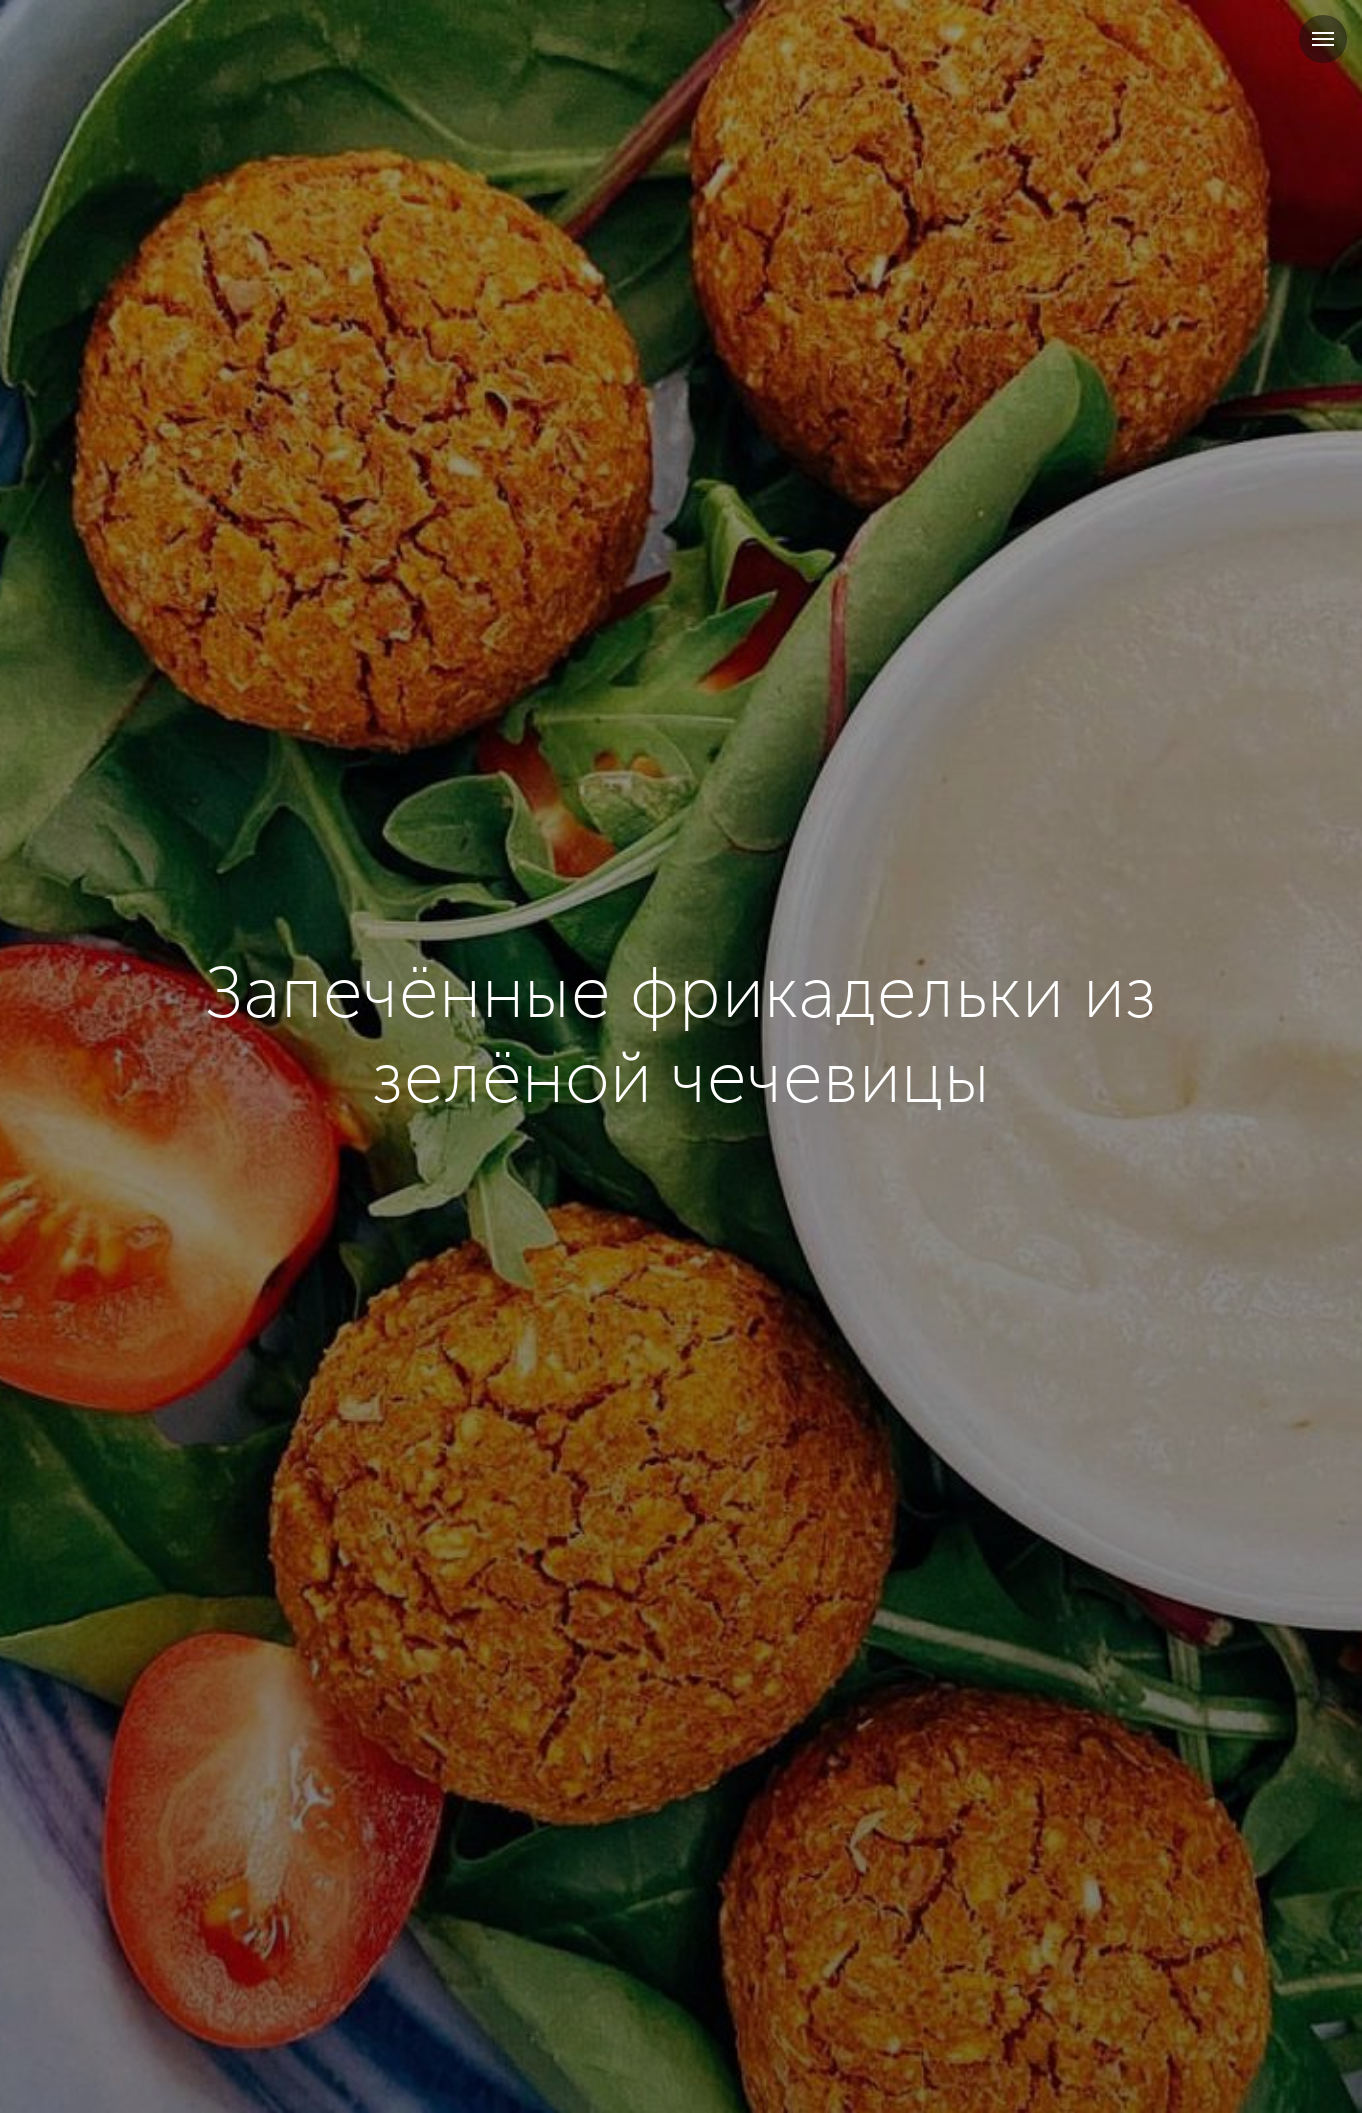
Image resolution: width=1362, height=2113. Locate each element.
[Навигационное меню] (1323, 39)
